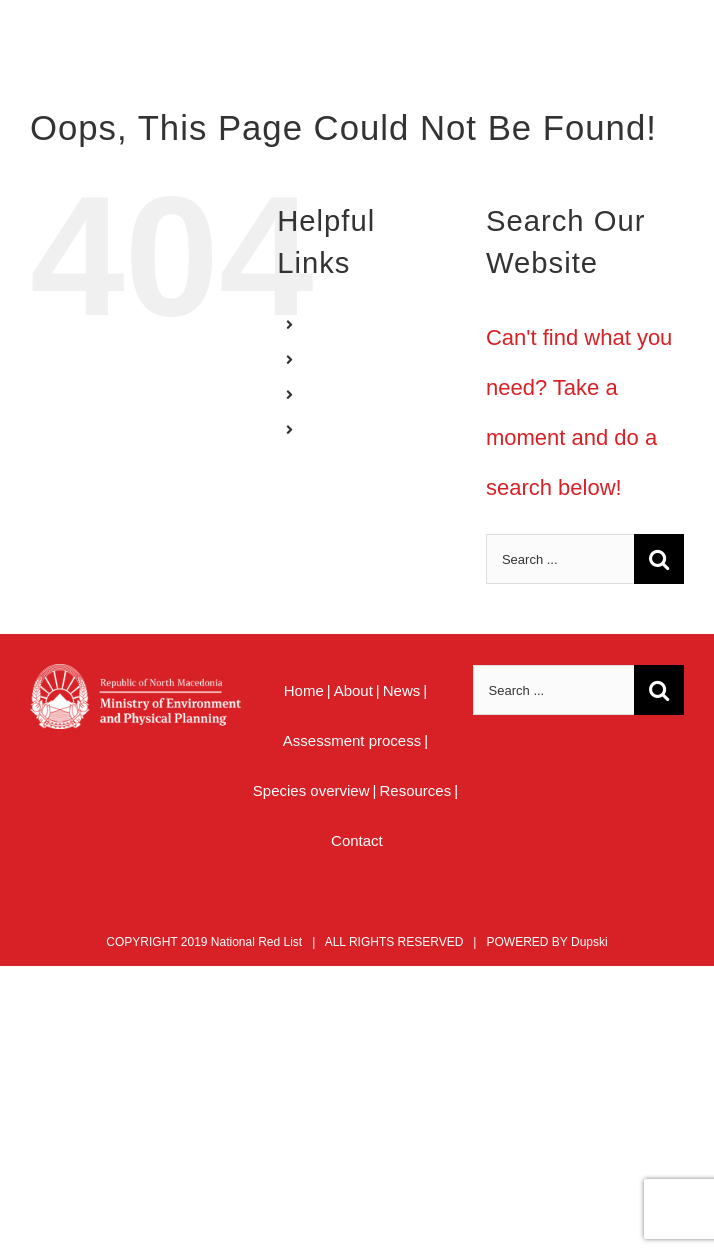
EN (320, 324)
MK (321, 359)
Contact (357, 840)
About (353, 690)
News (402, 690)
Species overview (311, 790)
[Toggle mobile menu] (673, 50)
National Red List (256, 942)
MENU (331, 429)
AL (319, 394)
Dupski (589, 942)
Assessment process (352, 740)
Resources (415, 790)
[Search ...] (560, 559)
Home (304, 690)
